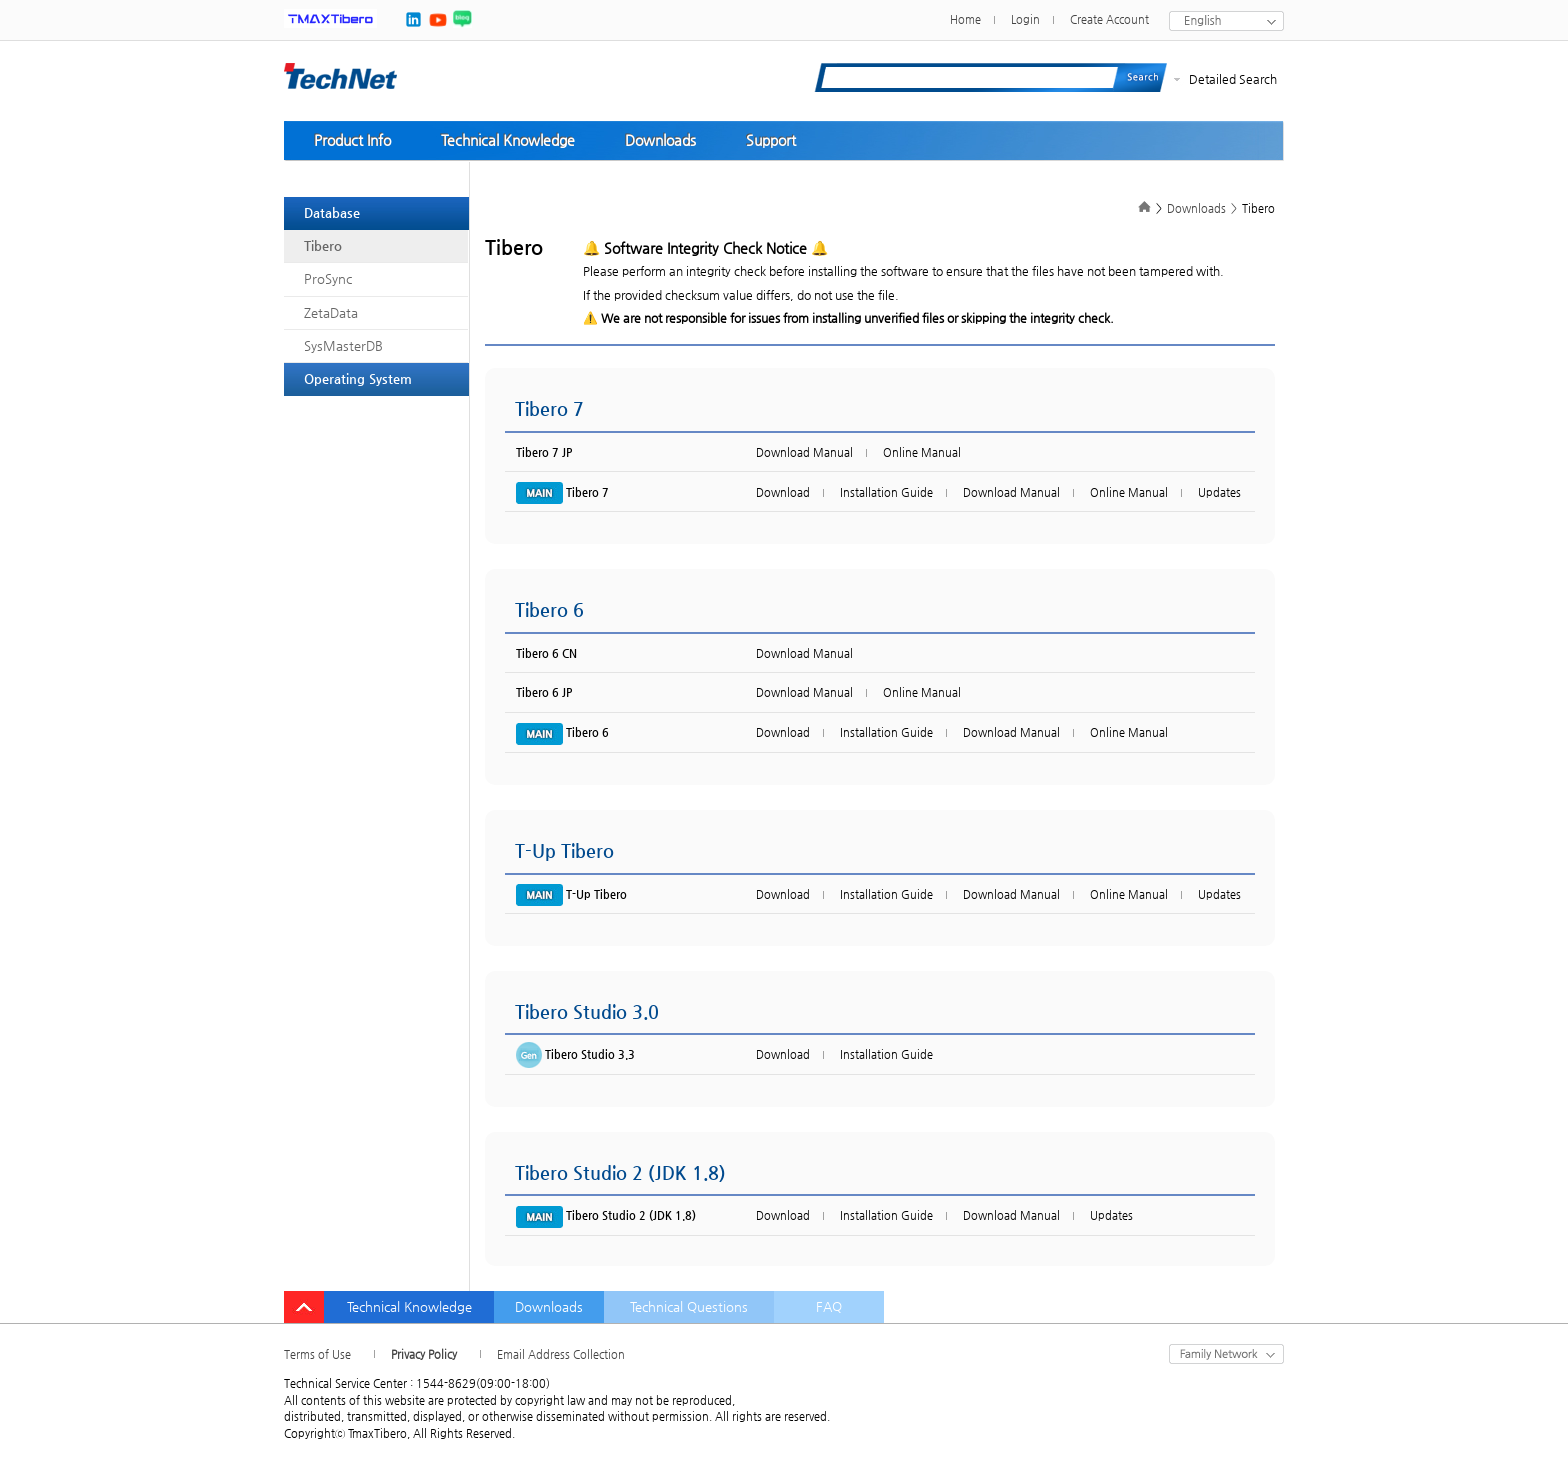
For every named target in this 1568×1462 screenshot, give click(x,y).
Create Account (1109, 19)
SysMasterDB (343, 345)
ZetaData (331, 312)
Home (965, 19)
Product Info (352, 140)
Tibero (323, 245)
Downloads (660, 140)
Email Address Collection (561, 1354)
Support (771, 140)
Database (332, 212)
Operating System (358, 378)
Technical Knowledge (508, 140)
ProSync (328, 278)
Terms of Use (317, 1354)
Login (1025, 19)
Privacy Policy (424, 1354)
